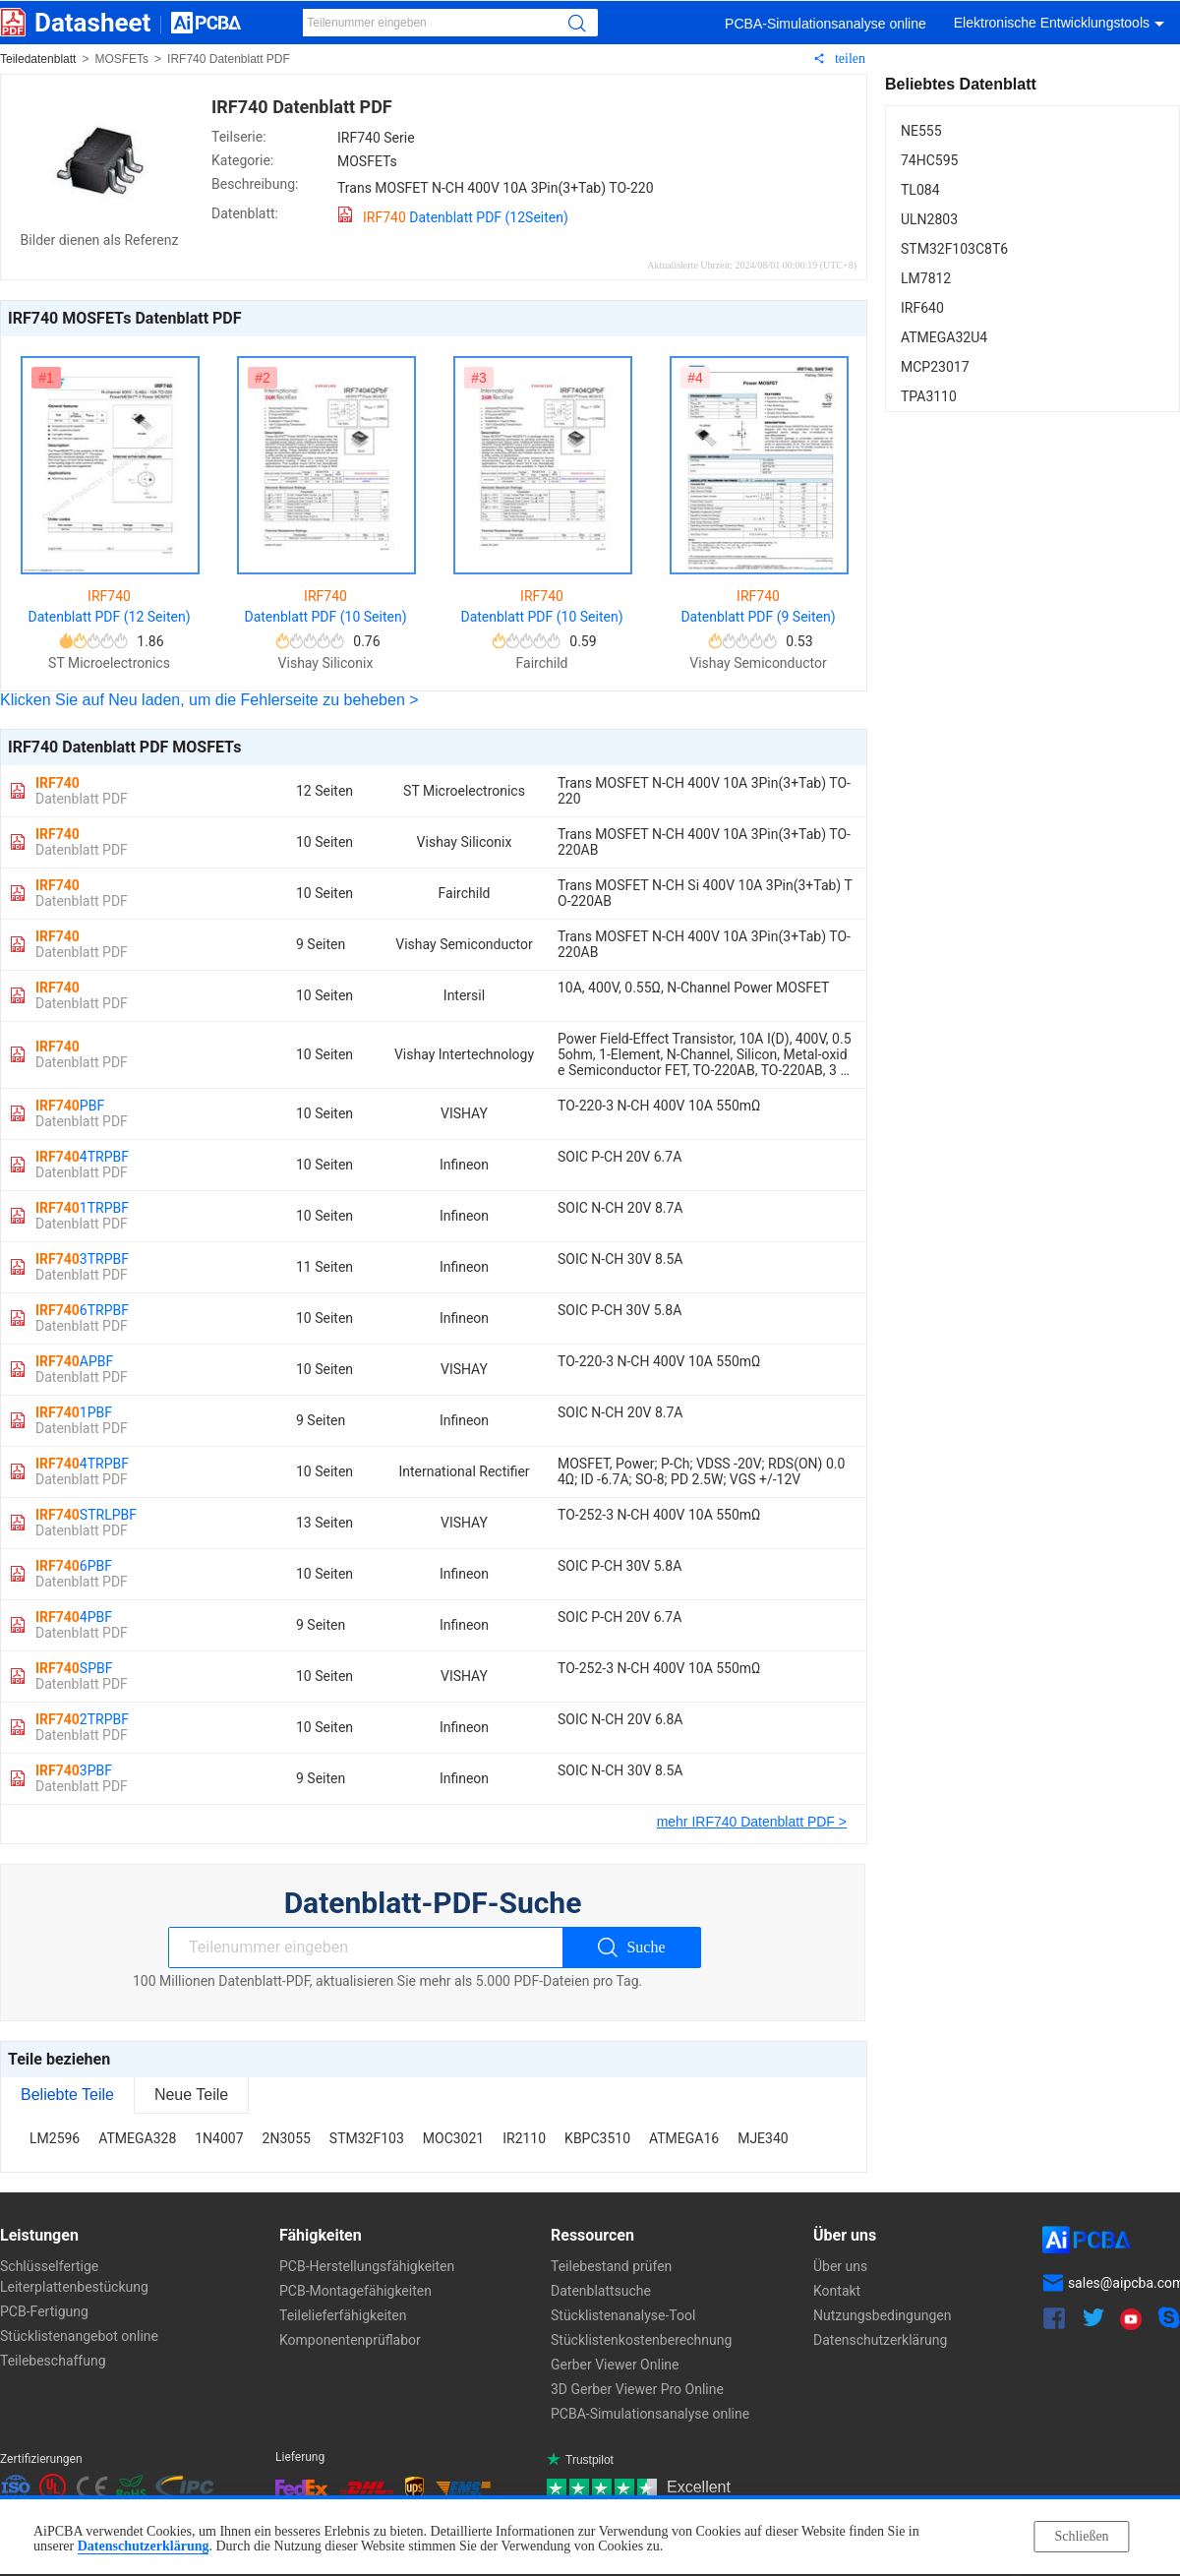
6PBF (81, 1573)
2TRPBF (82, 1727)
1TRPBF (82, 1215)
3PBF (81, 1778)
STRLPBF (86, 1522)
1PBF (81, 1420)
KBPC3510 (597, 2138)
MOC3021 (453, 2138)
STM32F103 (366, 2138)
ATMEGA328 (137, 2138)
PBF (81, 1113)
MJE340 (763, 2138)
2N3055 (287, 2138)
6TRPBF (82, 1318)
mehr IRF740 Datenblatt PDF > (752, 1821)
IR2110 (524, 2138)
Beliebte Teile (67, 2094)
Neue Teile (191, 2094)
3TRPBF (82, 1267)
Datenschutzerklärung (143, 2546)
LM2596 (55, 2138)
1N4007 (219, 2138)
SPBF (81, 1676)
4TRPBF (82, 1164)
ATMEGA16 (684, 2138)
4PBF (81, 1625)
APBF (81, 1369)
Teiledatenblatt (38, 59)
